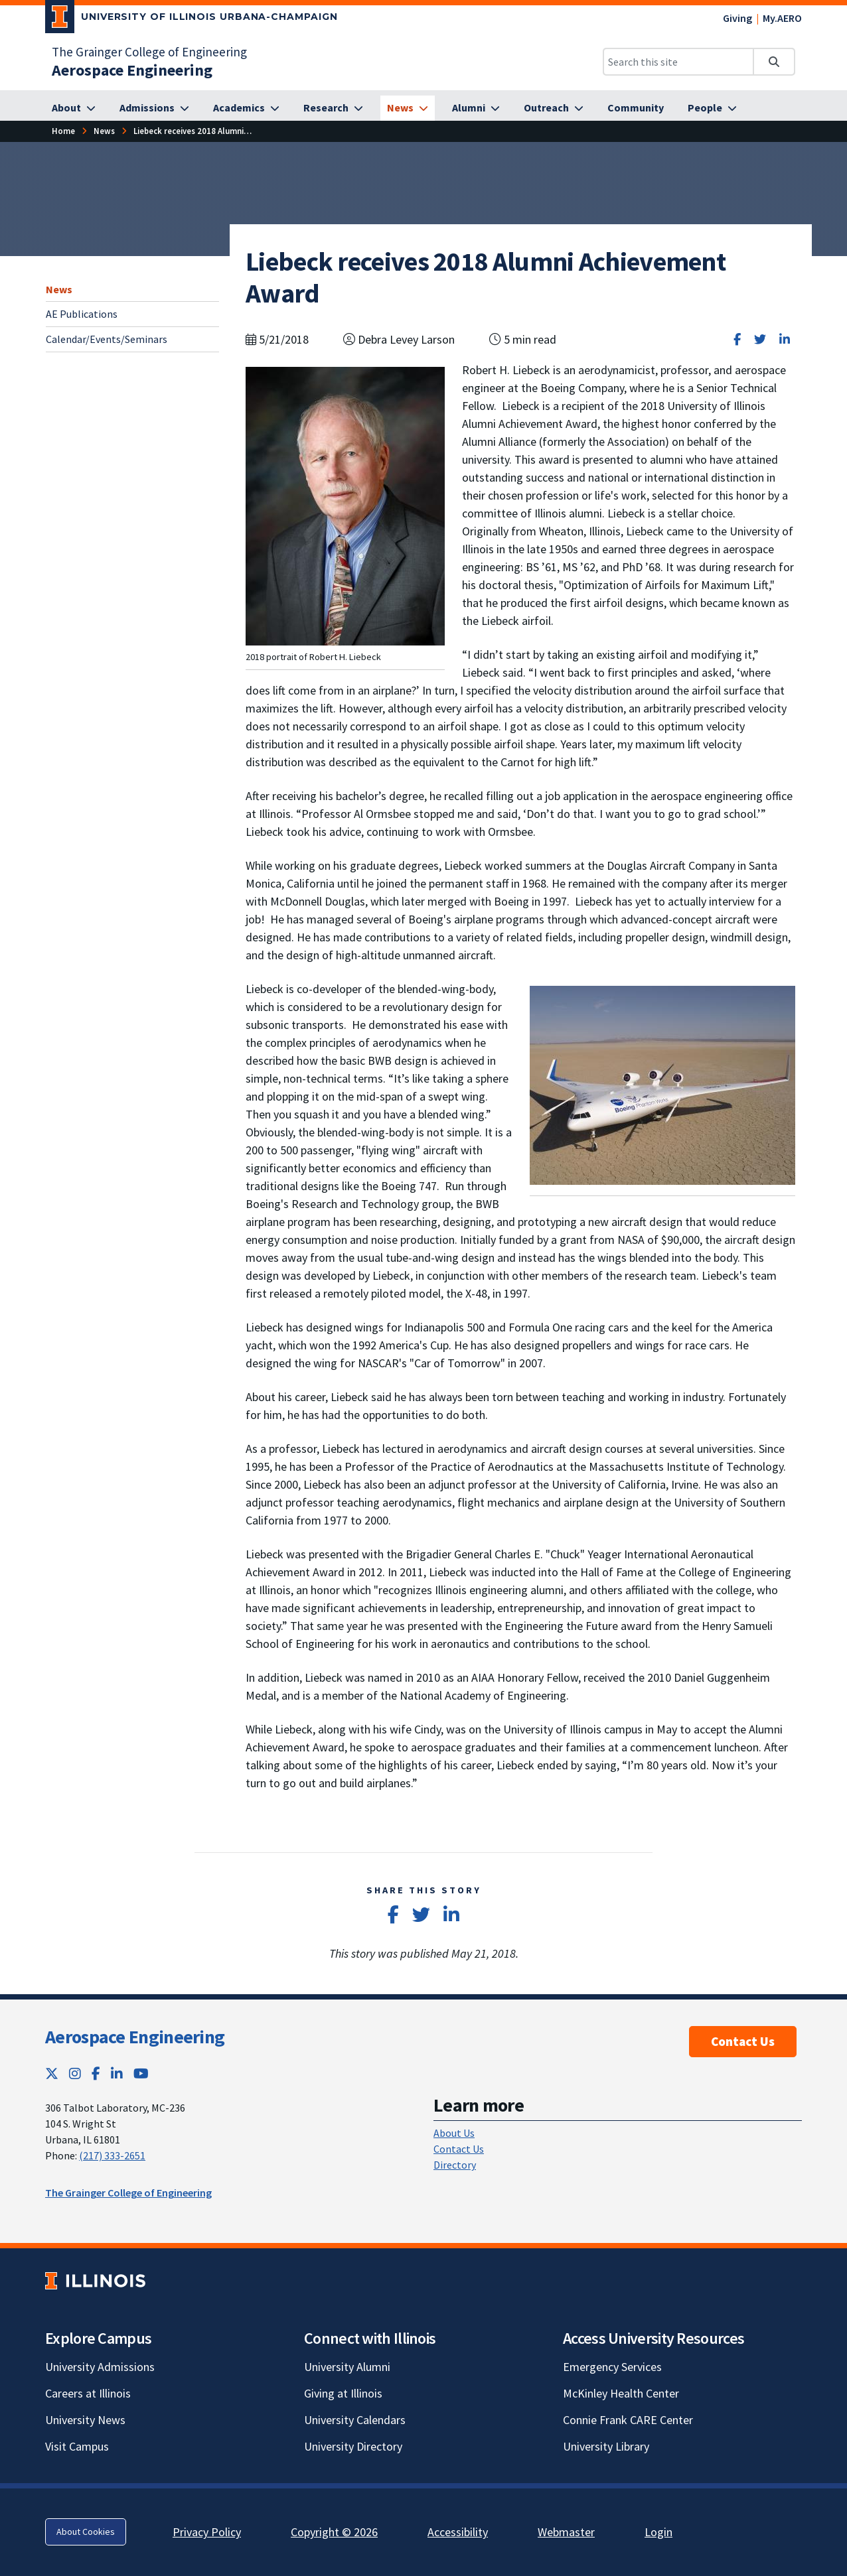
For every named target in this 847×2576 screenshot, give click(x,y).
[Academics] (246, 108)
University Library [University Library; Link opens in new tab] (606, 2446)
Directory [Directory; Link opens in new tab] (454, 2164)
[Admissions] (154, 108)
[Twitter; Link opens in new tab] (51, 2073)
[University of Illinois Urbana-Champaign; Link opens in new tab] (191, 19)
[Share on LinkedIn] (784, 339)
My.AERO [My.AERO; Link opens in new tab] (782, 18)
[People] (712, 108)
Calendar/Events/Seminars (106, 339)
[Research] (333, 108)
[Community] (635, 108)
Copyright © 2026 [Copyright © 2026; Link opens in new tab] (334, 2532)
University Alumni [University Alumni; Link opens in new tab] (347, 2366)
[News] (407, 108)
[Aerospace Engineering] (132, 70)
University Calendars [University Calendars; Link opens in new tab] (355, 2419)
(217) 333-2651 (112, 2155)
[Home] (63, 131)
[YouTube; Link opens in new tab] (141, 2073)
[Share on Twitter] (760, 339)
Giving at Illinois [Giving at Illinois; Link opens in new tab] (343, 2393)
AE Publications (81, 313)
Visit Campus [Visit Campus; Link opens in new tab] (77, 2446)
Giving (737, 18)
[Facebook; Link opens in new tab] (96, 2073)
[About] (73, 108)
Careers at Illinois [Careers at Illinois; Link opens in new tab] (88, 2393)
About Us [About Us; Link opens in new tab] (454, 2132)
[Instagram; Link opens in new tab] (75, 2073)
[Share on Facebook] (737, 339)
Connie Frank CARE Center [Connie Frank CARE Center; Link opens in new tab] (628, 2419)
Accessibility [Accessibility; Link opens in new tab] (457, 2532)
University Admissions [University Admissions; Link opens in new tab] (100, 2366)
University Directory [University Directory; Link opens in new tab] (353, 2446)
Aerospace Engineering (134, 2037)
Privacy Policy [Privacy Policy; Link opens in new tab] (207, 2532)
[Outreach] (553, 108)
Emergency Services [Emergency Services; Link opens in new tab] (612, 2366)
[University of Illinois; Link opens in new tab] (95, 2280)
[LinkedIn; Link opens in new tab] (117, 2073)
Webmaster (566, 2532)
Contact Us (743, 2041)
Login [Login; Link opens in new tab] (658, 2532)
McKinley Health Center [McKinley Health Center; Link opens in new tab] (621, 2393)
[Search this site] (678, 61)
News (59, 289)
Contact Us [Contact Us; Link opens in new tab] (458, 2148)
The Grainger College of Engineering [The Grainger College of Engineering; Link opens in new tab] (149, 52)
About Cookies (85, 2532)
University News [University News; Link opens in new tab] (85, 2419)
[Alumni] (475, 108)
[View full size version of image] (345, 505)
